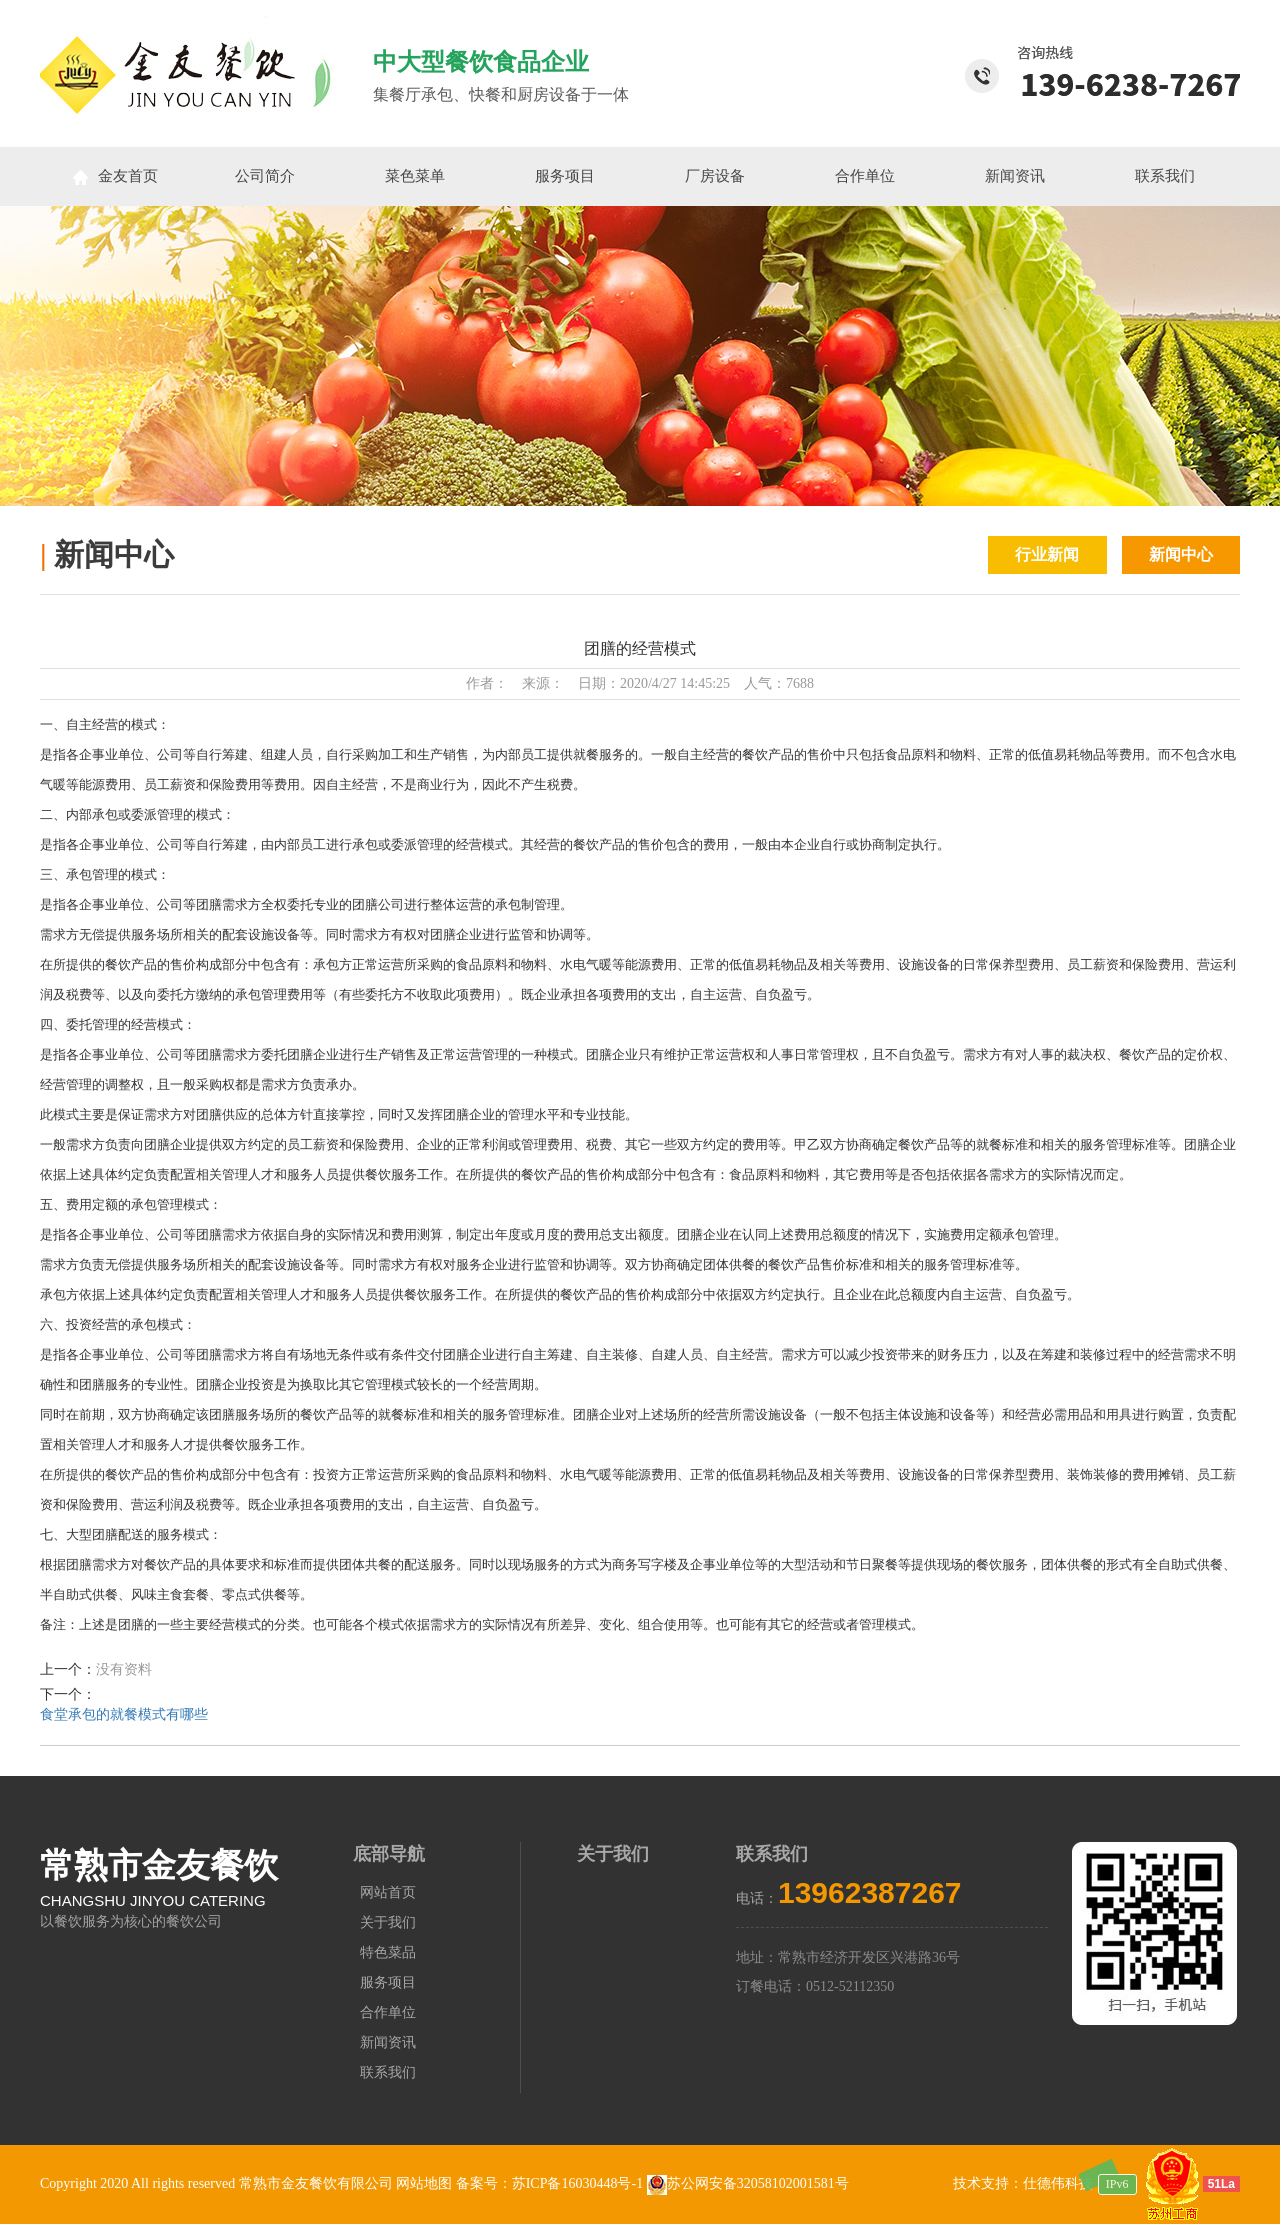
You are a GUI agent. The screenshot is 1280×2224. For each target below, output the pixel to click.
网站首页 (388, 1892)
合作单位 (865, 176)
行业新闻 (1047, 554)
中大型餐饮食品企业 (481, 62)
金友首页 (115, 176)
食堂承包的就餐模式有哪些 (124, 1714)
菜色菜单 (415, 176)
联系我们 (1165, 176)
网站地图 (424, 2183)
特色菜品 (388, 1952)
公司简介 (265, 176)
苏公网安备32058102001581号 (748, 2183)
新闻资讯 (1015, 176)
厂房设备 (715, 176)
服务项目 (565, 176)
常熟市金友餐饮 (159, 1865)
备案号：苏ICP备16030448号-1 (551, 2183)
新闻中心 (1181, 554)
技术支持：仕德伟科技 (1023, 2183)
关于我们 (388, 1922)
